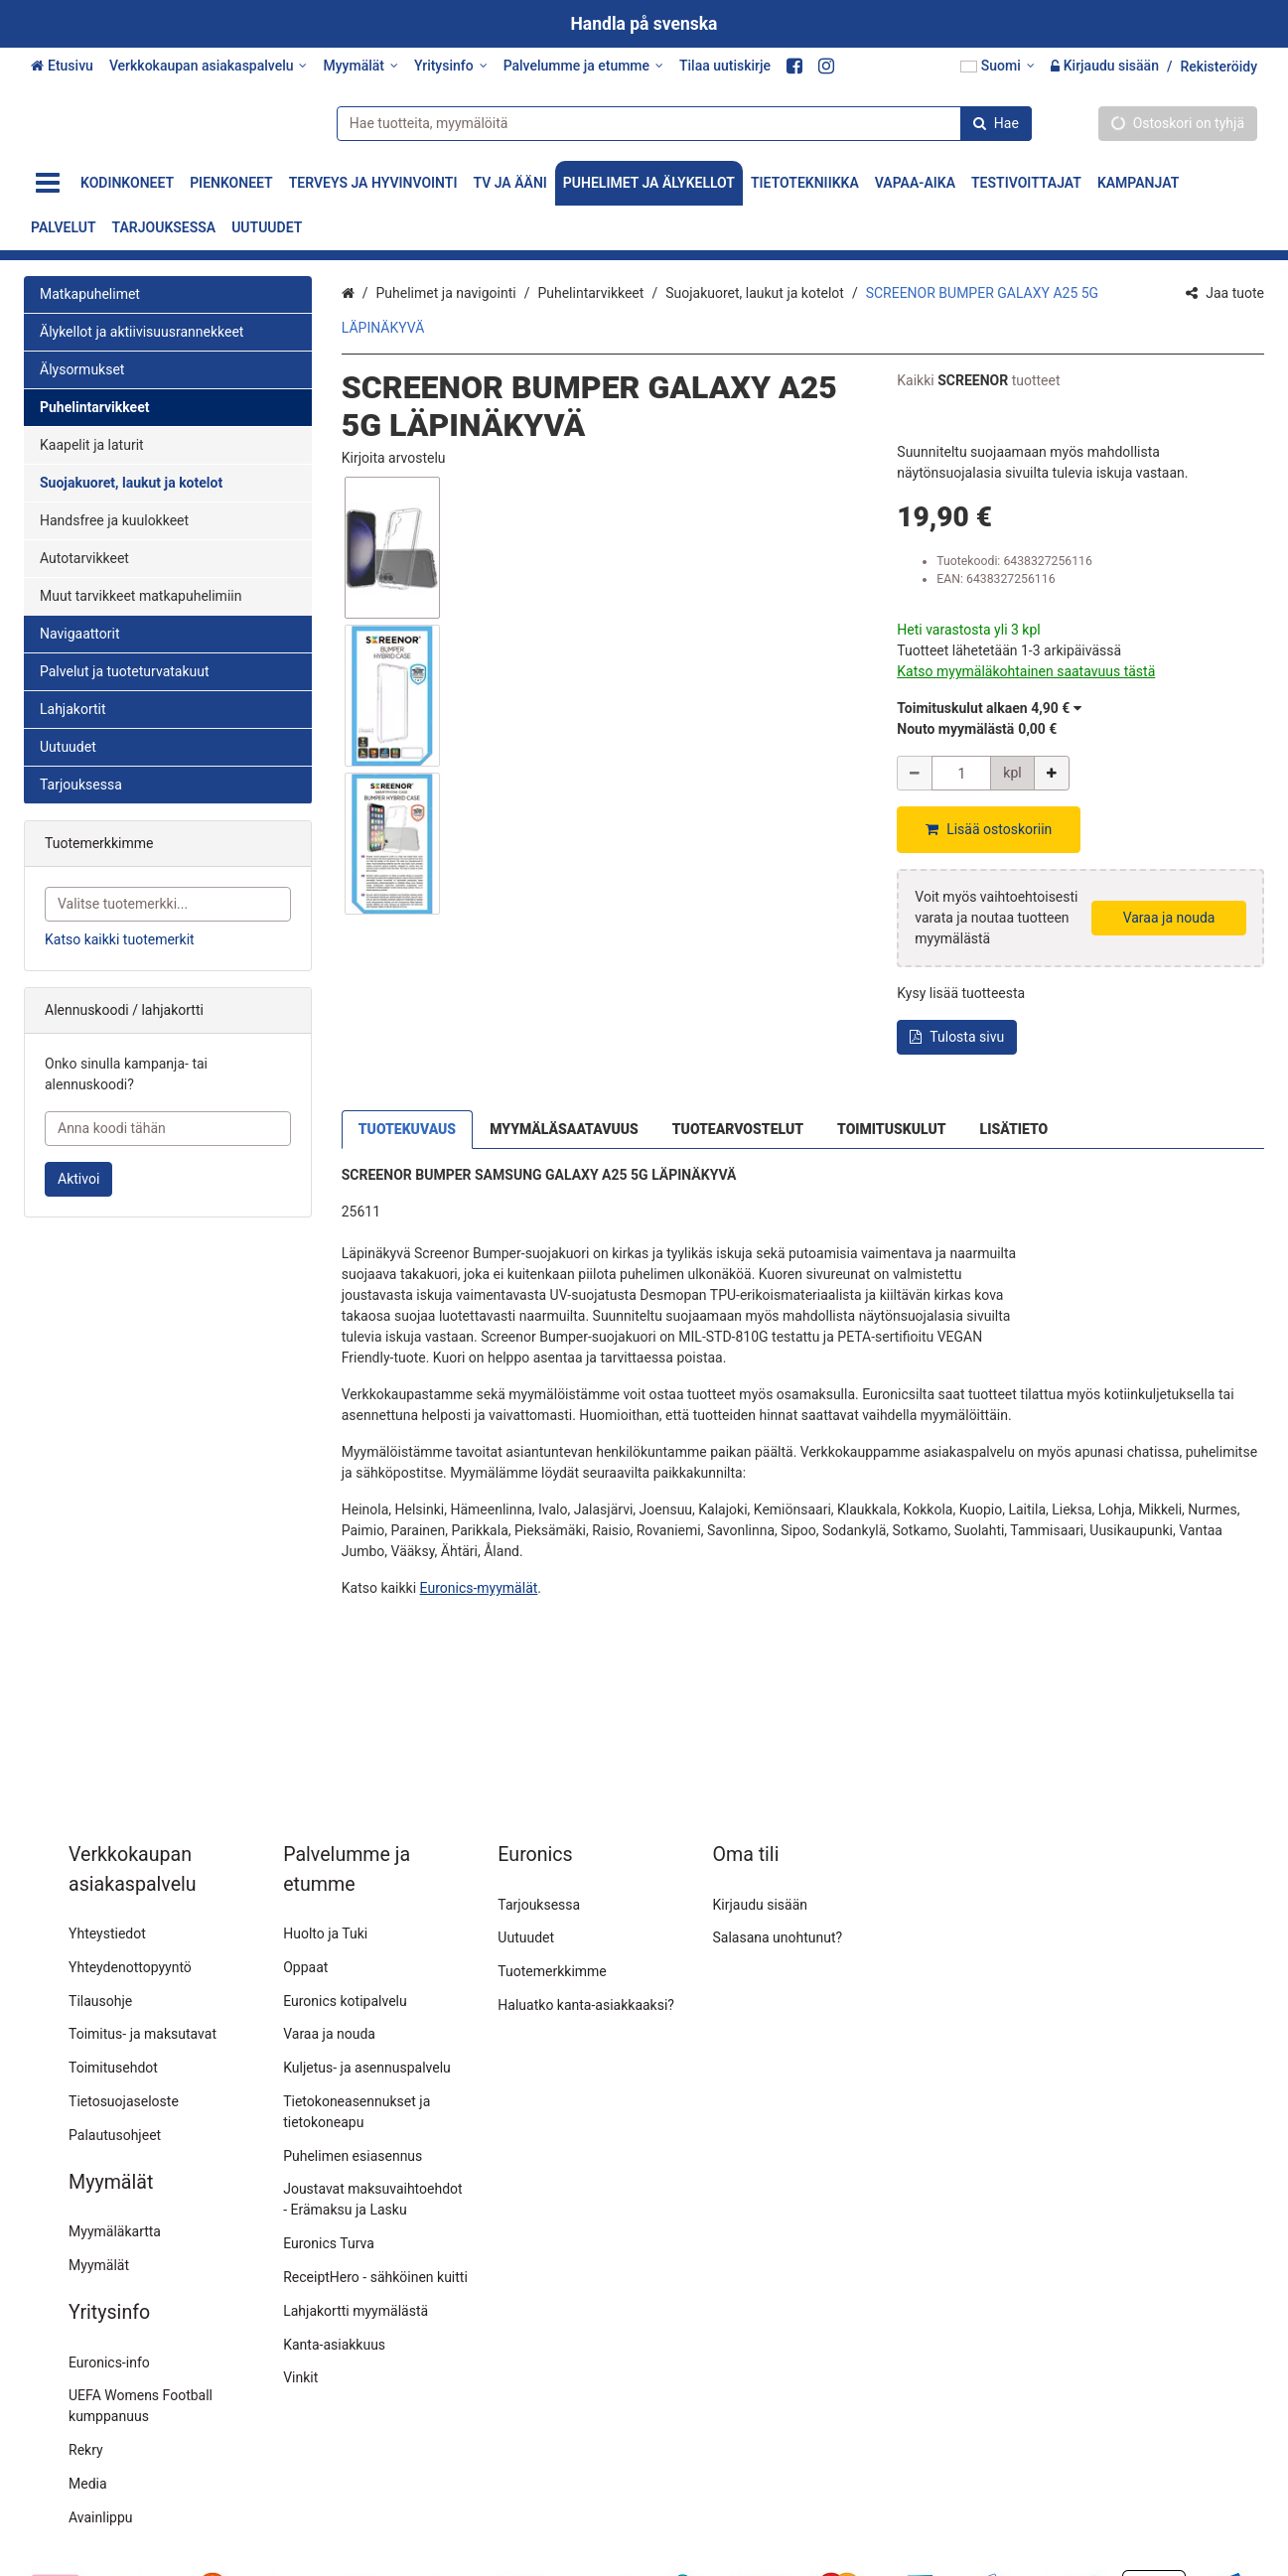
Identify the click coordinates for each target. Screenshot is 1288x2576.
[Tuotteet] (47, 183)
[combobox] (677, 122)
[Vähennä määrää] (914, 773)
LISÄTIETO (1014, 1104)
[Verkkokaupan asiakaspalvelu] (208, 66)
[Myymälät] (360, 66)
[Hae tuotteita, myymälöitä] (677, 122)
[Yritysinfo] (451, 66)
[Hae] (989, 122)
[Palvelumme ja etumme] (583, 66)
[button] (394, 458)
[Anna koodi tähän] (168, 1128)
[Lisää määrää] (1052, 773)
